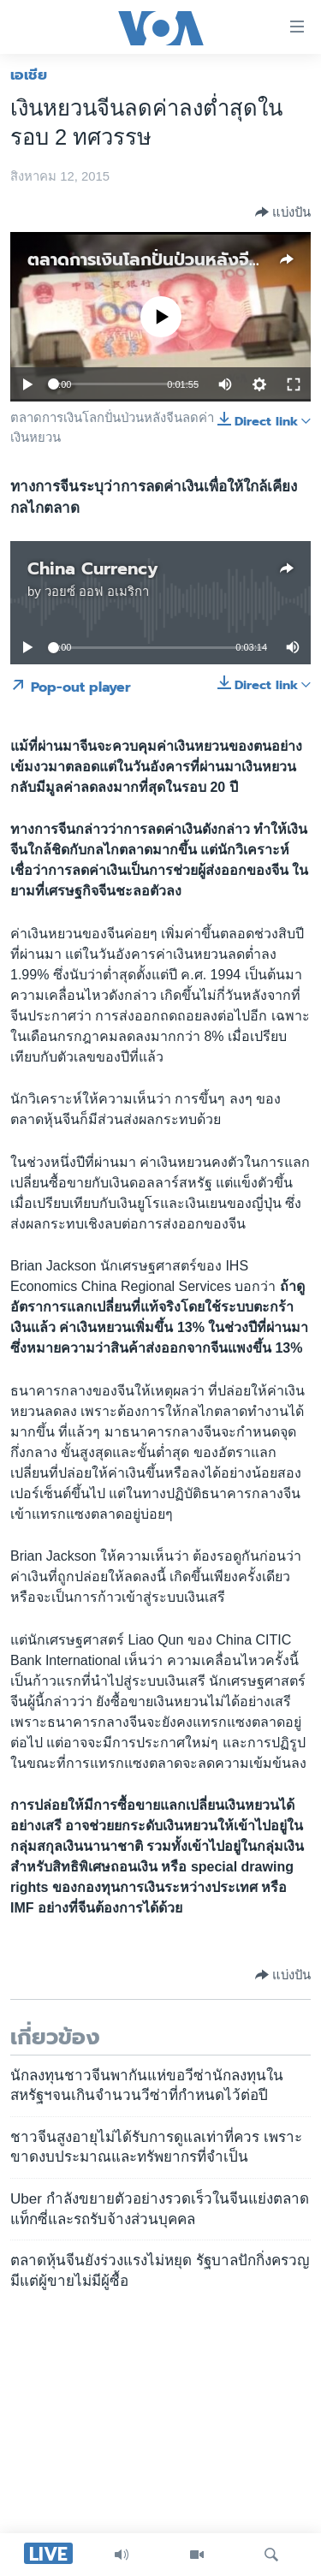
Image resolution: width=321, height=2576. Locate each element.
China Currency (92, 568)
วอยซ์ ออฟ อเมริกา (97, 591)
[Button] (283, 212)
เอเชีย (28, 74)
